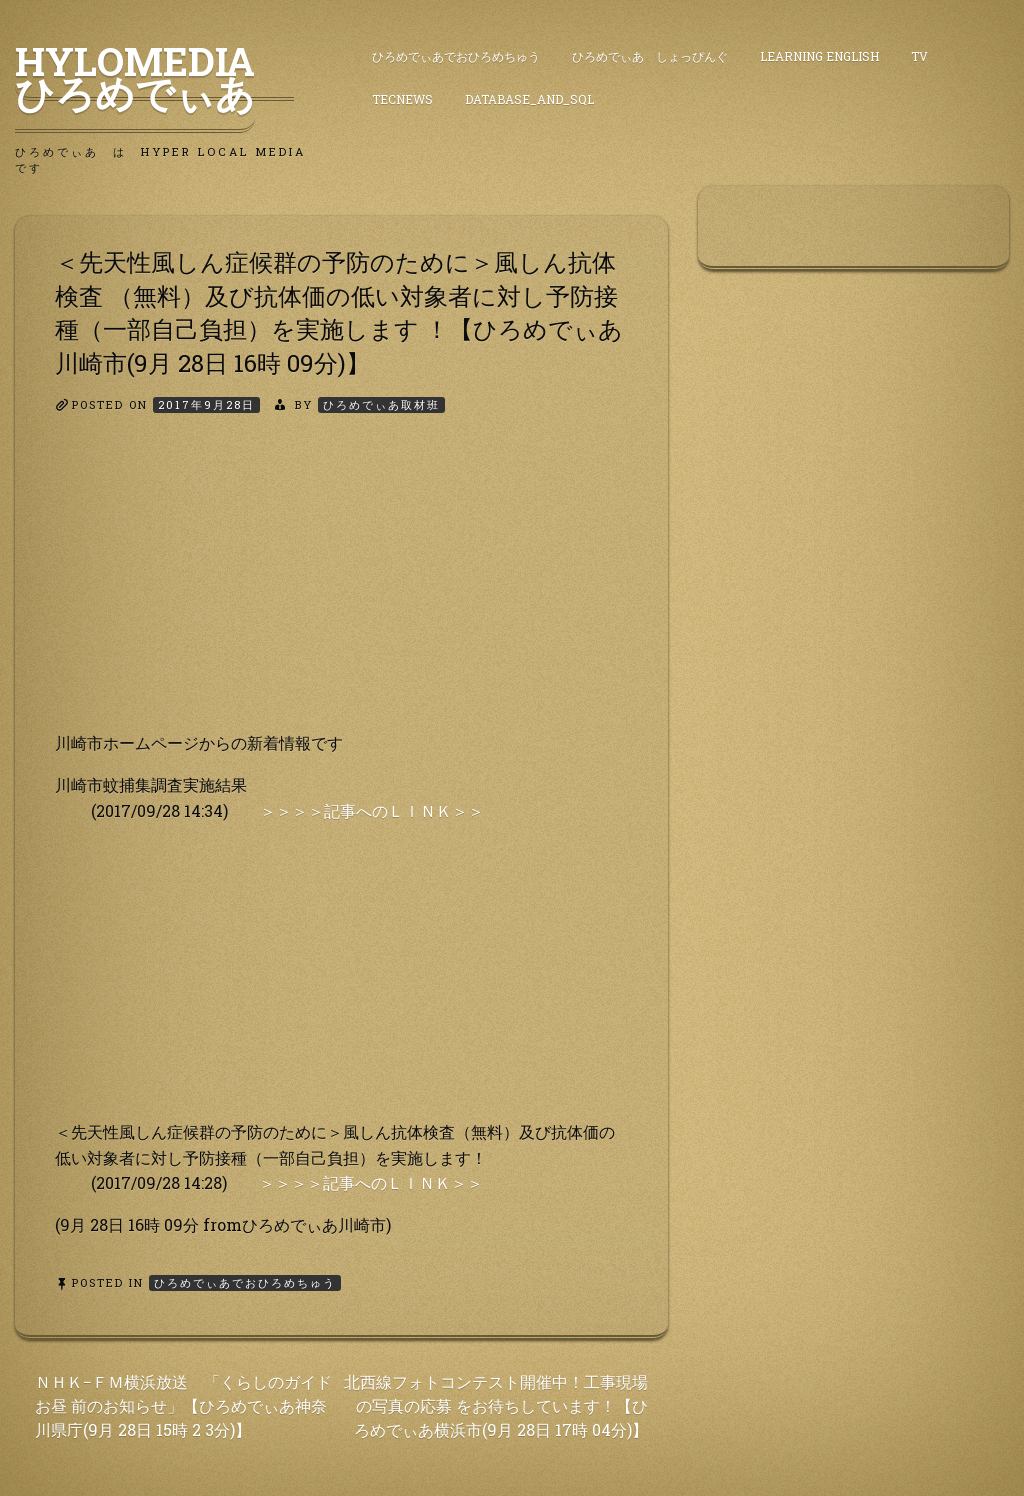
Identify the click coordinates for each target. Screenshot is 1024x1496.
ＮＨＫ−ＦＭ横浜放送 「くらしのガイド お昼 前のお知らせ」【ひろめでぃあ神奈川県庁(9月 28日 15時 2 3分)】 (183, 1405)
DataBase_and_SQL (529, 99)
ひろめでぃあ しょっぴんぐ (650, 56)
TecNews (402, 99)
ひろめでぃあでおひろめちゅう (456, 56)
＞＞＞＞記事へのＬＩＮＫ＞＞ (372, 810)
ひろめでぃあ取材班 (381, 404)
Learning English (819, 56)
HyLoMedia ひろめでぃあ (154, 77)
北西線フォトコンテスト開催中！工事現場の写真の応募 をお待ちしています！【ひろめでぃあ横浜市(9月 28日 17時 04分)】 (496, 1405)
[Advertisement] (341, 590)
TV (919, 56)
